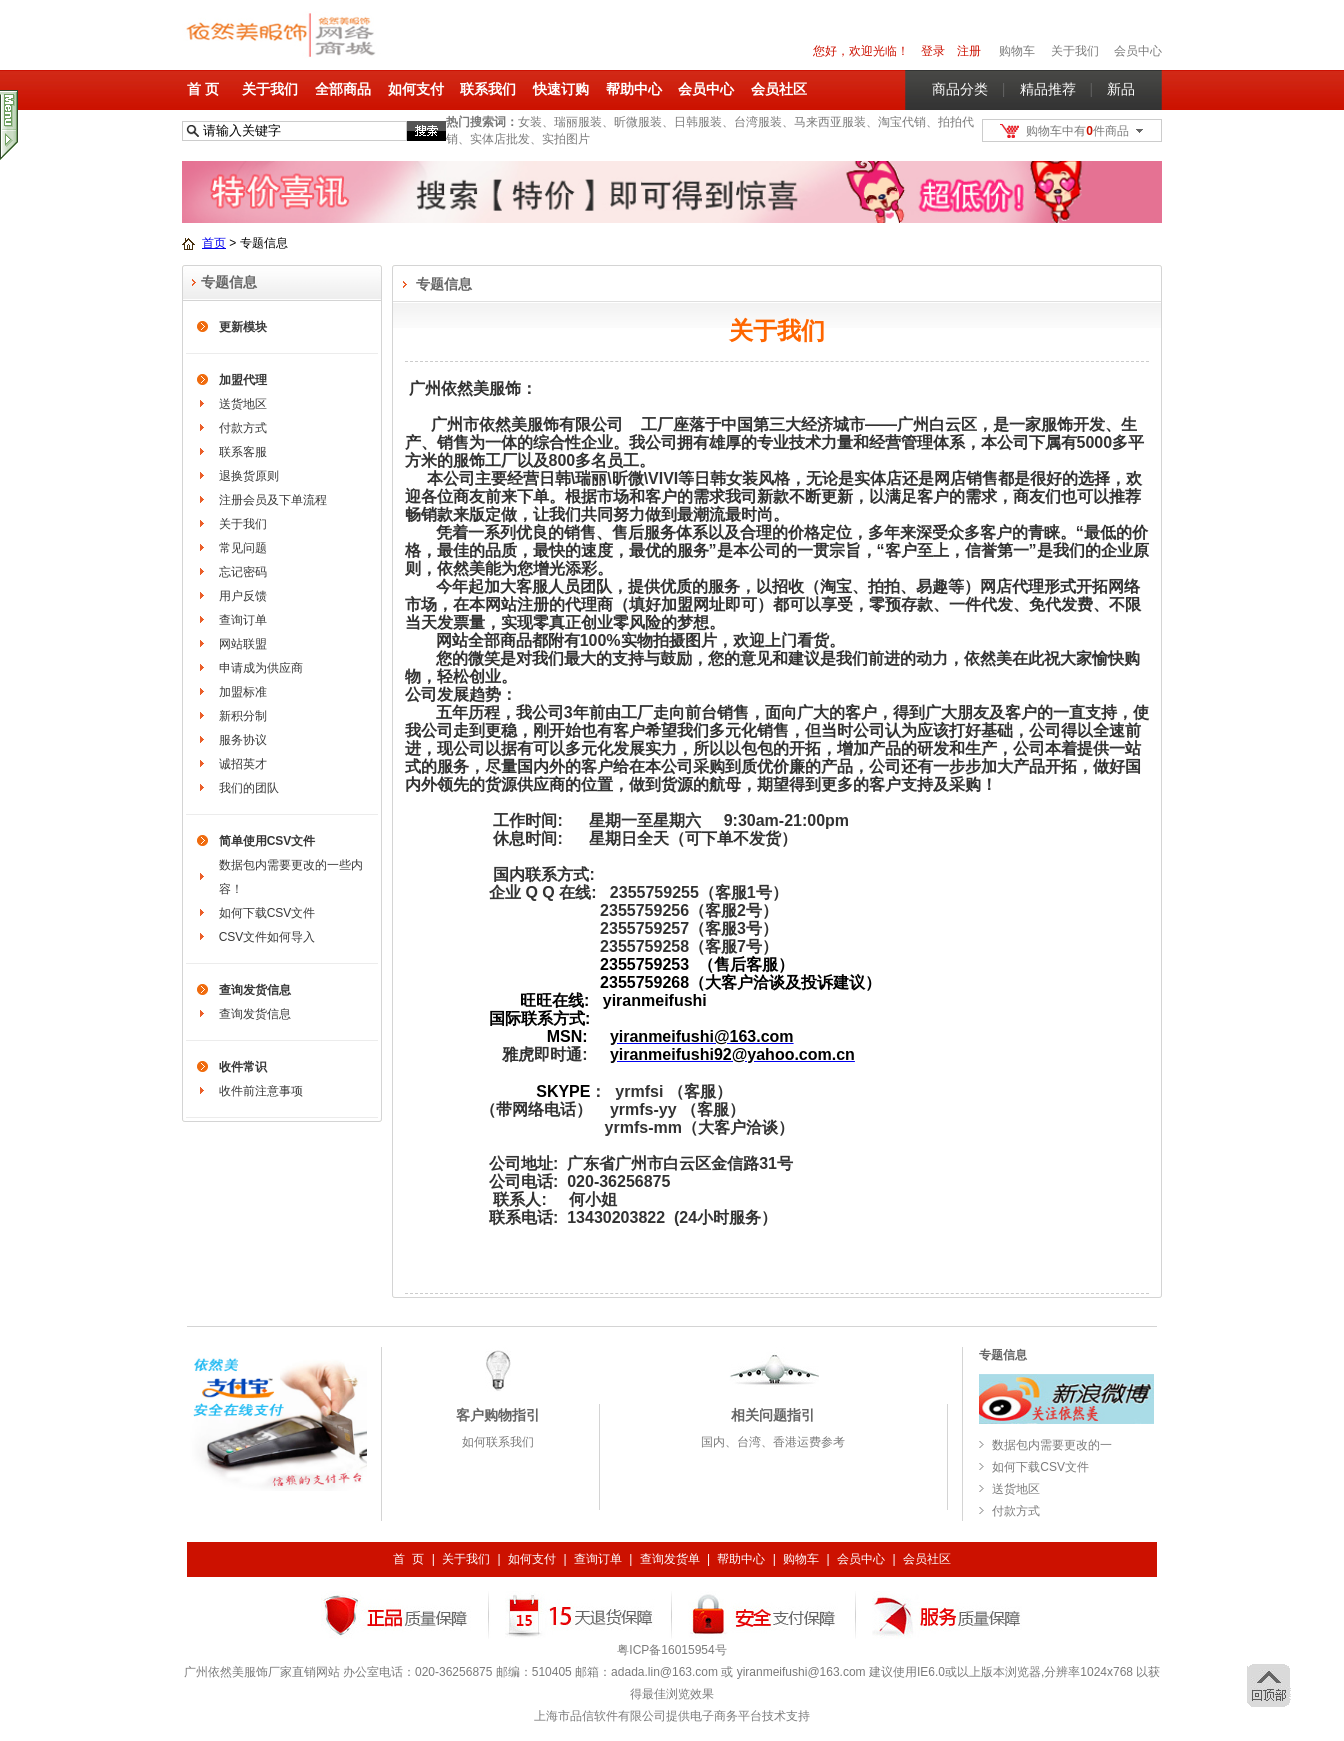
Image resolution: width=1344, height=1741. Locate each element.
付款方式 (243, 428)
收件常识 (243, 1067)
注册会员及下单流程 (273, 500)
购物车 (801, 1559)
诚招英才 (243, 764)
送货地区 (243, 404)
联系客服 (243, 452)
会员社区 (779, 89)
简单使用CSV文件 (267, 841)
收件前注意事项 (261, 1091)
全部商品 (343, 89)
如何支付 (416, 89)
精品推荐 (1048, 89)
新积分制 (243, 716)
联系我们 (488, 89)
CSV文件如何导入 (267, 937)
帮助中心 (634, 89)
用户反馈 (243, 596)
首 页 (203, 89)
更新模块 (243, 327)
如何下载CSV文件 (267, 913)
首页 (214, 243)
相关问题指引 (773, 1415)
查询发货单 (670, 1559)
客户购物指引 (498, 1415)
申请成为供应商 (261, 668)
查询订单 (243, 620)
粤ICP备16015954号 (671, 1650)
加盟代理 (243, 380)
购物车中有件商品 (1077, 131)
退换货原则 (249, 476)
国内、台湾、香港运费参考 (773, 1442)
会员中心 (1138, 51)
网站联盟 (243, 644)
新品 (1121, 89)
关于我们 (270, 89)
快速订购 (561, 89)
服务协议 (243, 740)
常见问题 (243, 548)
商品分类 (960, 89)
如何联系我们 (498, 1442)
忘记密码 (243, 572)
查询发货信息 (255, 990)
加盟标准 (243, 692)
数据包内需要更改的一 (1052, 1445)
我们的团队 (249, 788)
